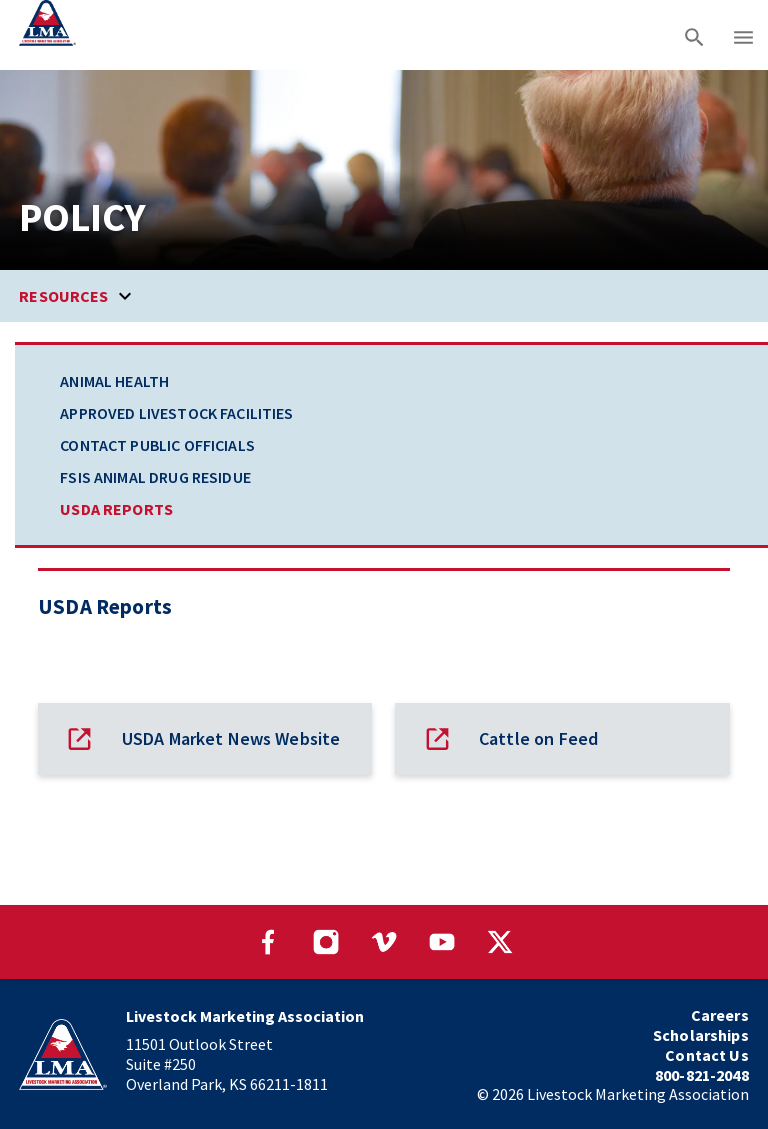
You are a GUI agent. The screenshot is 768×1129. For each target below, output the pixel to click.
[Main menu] (743, 35)
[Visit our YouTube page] (442, 942)
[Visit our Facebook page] (268, 942)
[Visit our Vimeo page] (384, 942)
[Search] (694, 35)
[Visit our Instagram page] (326, 942)
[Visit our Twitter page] (500, 942)
